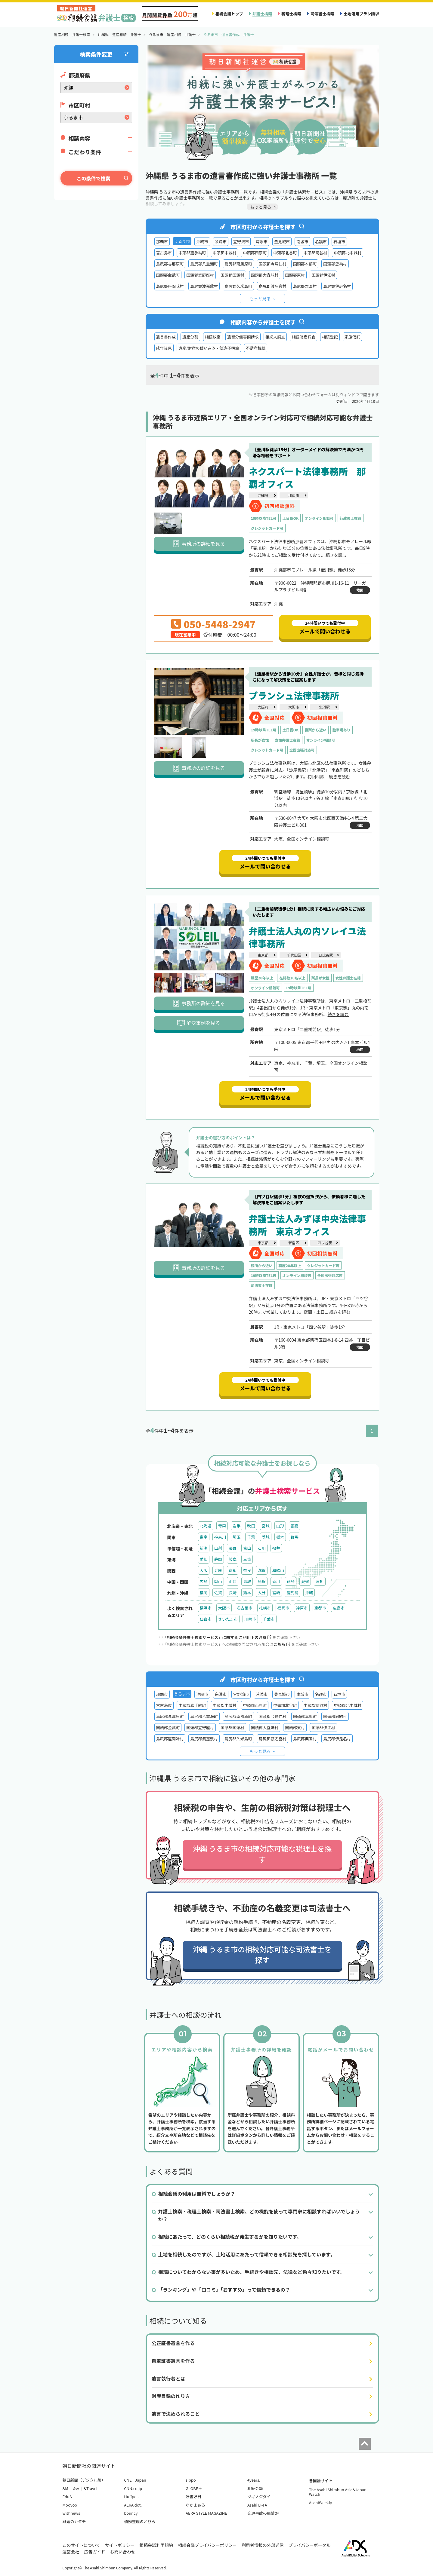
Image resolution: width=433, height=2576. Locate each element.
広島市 (339, 1608)
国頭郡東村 (295, 275)
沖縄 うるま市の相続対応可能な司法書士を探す (262, 1954)
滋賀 (261, 1570)
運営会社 (71, 2552)
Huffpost (132, 2496)
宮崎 (276, 1592)
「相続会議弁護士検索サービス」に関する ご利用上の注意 (217, 1637)
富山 (247, 1548)
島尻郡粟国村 (305, 286)
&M (65, 2488)
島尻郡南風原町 (238, 264)
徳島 (291, 1581)
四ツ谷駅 (325, 1242)
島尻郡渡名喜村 (272, 286)
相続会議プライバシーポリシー (207, 2545)
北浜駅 (324, 706)
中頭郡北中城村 (347, 253)
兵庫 (218, 1570)
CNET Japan (135, 2480)
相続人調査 (275, 337)
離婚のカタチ (74, 2521)
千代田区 (294, 954)
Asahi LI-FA (257, 2505)
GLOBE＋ (194, 2488)
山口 (233, 1581)
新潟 (204, 1548)
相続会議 (255, 2488)
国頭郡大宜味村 (265, 275)
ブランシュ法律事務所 (294, 695)
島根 (261, 1581)
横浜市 (206, 1608)
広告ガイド (94, 2552)
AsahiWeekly (320, 2502)
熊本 (247, 1592)
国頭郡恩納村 (335, 264)
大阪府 (263, 706)
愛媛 (305, 1581)
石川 (261, 1548)
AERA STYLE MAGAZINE (206, 2513)
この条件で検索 (93, 178)
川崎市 (250, 1619)
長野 (233, 1548)
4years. (253, 2480)
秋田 (251, 1526)
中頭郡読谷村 (315, 253)
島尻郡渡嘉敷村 (204, 286)
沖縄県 (263, 495)
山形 (280, 1526)
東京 (204, 1537)
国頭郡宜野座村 (200, 275)
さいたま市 (228, 1619)
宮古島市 (164, 253)
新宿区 (293, 1242)
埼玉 (236, 1537)
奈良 (247, 1570)
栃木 (280, 1537)
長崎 (233, 1592)
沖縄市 (202, 241)
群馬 (294, 1537)
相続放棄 (213, 337)
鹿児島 (292, 1592)
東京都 (263, 954)
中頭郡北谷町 (285, 253)
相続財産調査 (303, 337)
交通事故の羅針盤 (263, 2513)
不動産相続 (256, 348)
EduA (67, 2496)
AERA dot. (133, 2505)
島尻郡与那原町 (170, 264)
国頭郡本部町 (305, 264)
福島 (294, 1526)
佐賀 (218, 1592)
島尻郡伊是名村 (337, 286)
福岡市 (283, 1608)
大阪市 (293, 706)
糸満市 (221, 241)
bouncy (131, 2513)
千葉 (251, 1537)
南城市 (302, 241)
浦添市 (261, 241)
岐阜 (233, 1559)
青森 (222, 1526)
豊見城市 (282, 241)
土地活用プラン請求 (361, 14)
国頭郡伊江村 (323, 275)
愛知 (204, 1559)
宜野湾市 (241, 241)
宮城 (266, 1526)
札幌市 (265, 1608)
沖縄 (309, 1592)
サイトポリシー (120, 2545)
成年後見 (164, 348)
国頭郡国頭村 (232, 275)
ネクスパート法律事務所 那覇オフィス (307, 477)
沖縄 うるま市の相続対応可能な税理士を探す (262, 1853)
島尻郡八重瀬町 (204, 264)
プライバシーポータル (310, 2545)
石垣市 (339, 241)
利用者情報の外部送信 (263, 2545)
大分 (261, 1592)
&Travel (90, 2488)
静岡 (218, 1559)
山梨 (218, 1548)
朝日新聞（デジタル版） (84, 2480)
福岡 (204, 1592)
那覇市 (162, 241)
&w (76, 2488)
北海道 (206, 1526)
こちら (282, 1644)
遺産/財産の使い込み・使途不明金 (208, 348)
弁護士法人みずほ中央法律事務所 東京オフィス (307, 1225)
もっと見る (260, 299)
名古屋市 (244, 1608)
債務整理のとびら (139, 2521)
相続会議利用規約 (156, 2545)
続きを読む (336, 555)
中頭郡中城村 (225, 253)
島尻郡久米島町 (238, 286)
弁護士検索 (262, 14)
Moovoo (70, 2505)
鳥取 (247, 1581)
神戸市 (302, 1608)
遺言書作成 (166, 337)
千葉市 (268, 1619)
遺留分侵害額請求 (243, 337)
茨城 (266, 1537)
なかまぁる (195, 2505)
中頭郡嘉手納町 (192, 253)
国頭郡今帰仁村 (272, 264)
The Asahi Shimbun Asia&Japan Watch (338, 2492)
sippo (191, 2480)
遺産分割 (190, 337)
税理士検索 (291, 14)
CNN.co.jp (133, 2488)
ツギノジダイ (259, 2496)
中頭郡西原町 (255, 253)
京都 (233, 1570)
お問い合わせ (122, 2552)
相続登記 (330, 337)
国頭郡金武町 (168, 275)
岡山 (218, 1581)
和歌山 (278, 1570)
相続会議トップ (229, 14)
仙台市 (206, 1619)
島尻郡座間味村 (170, 286)
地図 (359, 589)
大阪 (204, 1570)
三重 (247, 1559)
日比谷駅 (326, 954)
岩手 (236, 1526)
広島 (204, 1581)
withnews (71, 2513)
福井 (276, 1548)
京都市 (320, 1608)
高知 (319, 1581)
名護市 (321, 241)
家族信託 (352, 337)
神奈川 (220, 1537)
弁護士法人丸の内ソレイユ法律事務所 (307, 937)
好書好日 (193, 2496)
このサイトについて (82, 2545)
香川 (276, 1581)
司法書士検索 (322, 14)
